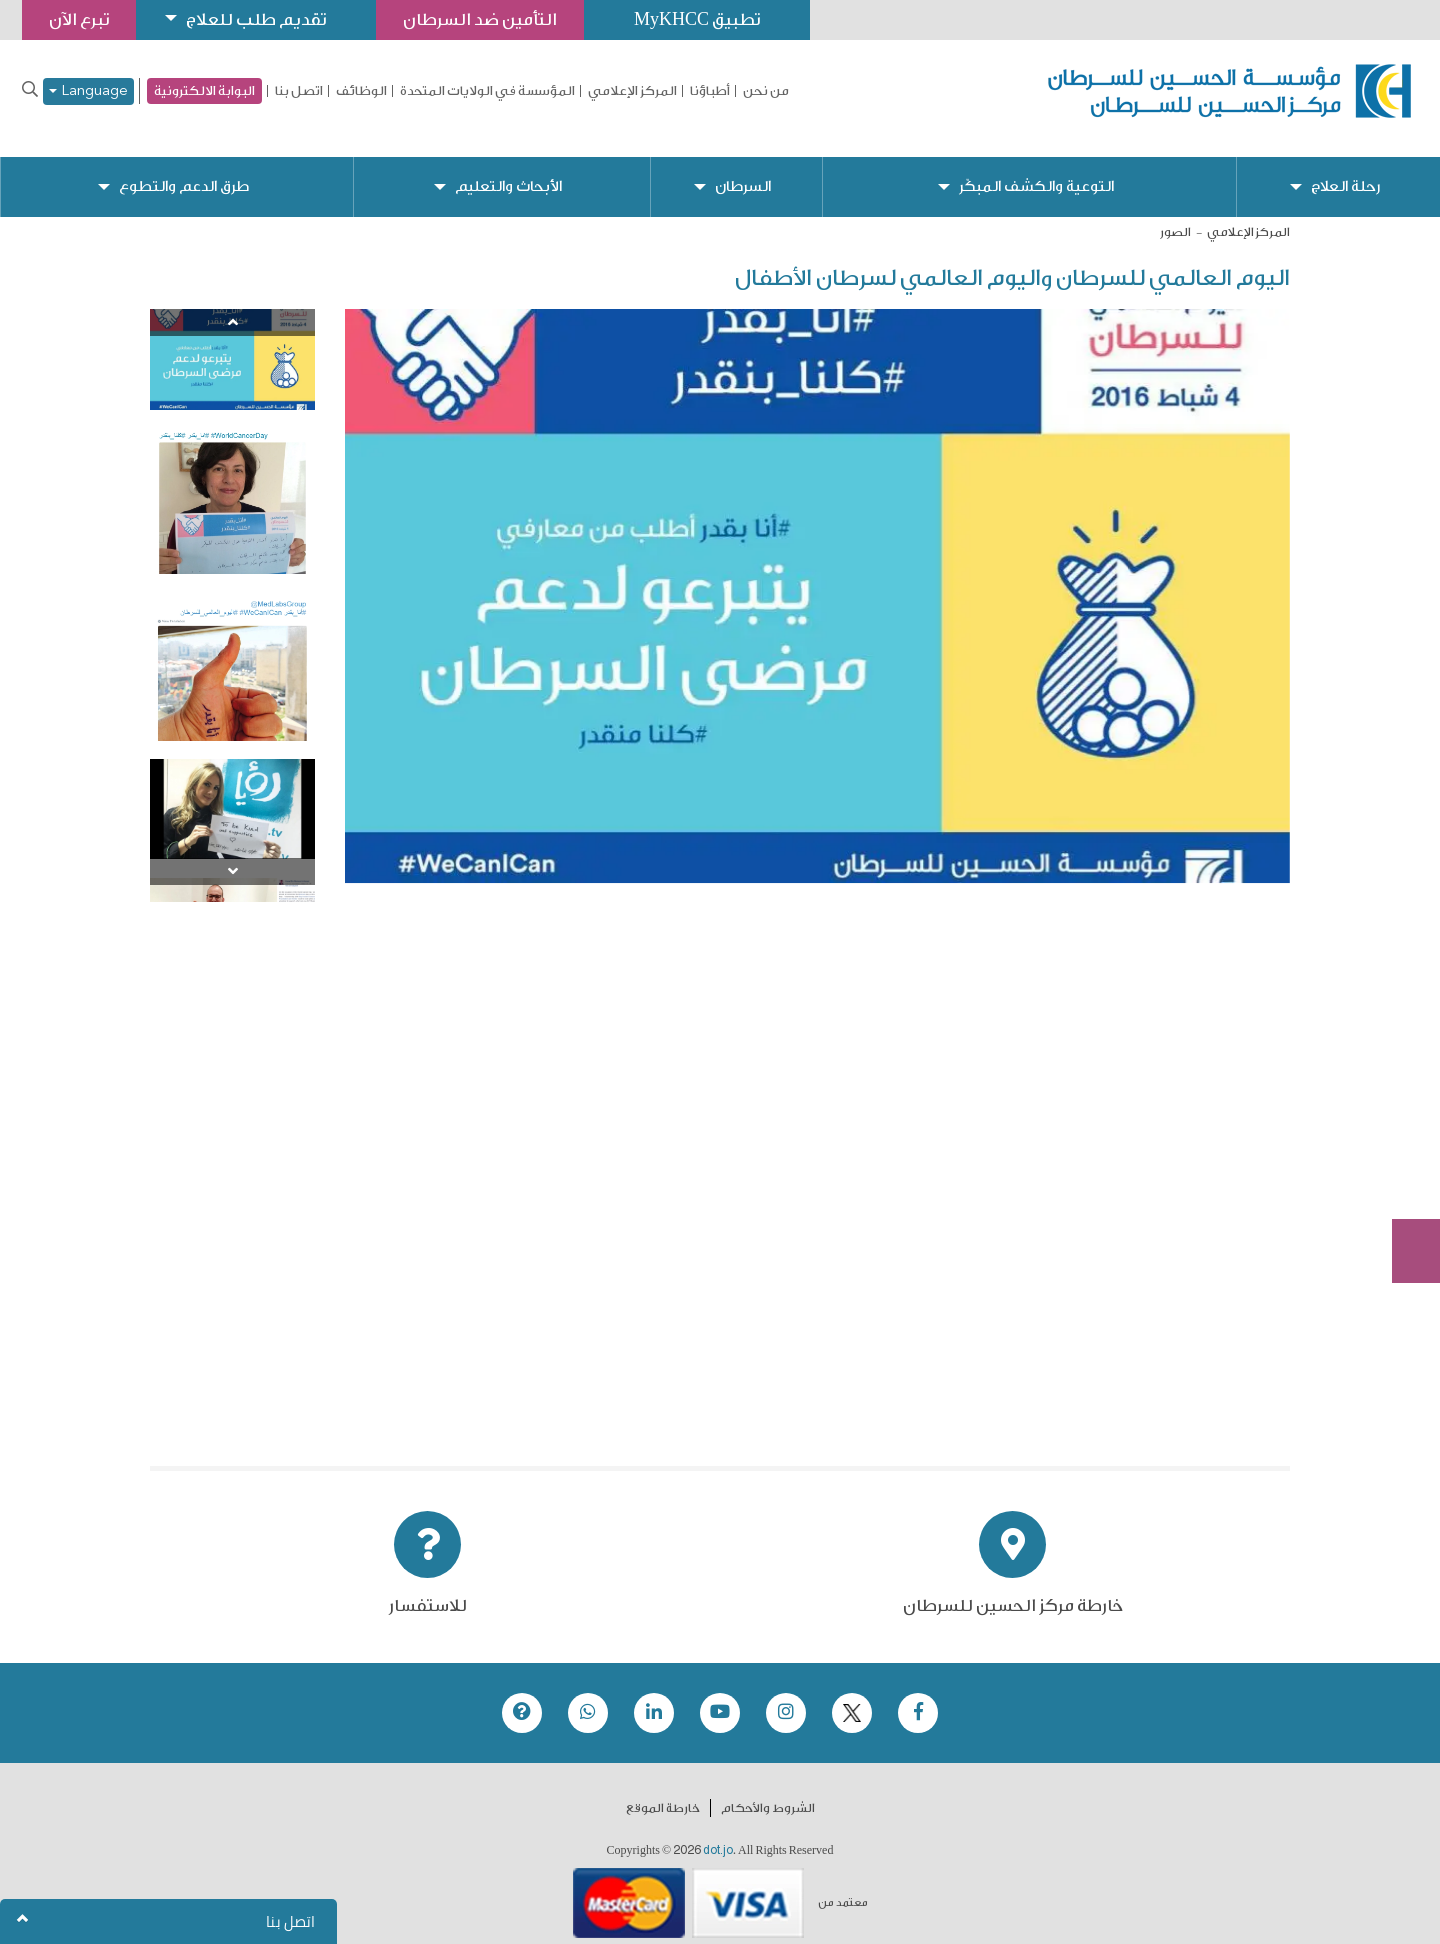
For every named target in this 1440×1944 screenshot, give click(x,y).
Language (88, 91)
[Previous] (232, 306)
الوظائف (361, 91)
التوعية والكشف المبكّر (1036, 170)
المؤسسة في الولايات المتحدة (487, 91)
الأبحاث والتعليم (508, 170)
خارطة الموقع (663, 1792)
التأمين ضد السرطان (480, 19)
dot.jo (718, 1834)
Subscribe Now (1405, 1179)
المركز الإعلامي (632, 91)
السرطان (743, 170)
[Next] (232, 855)
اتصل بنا (299, 91)
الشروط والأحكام (768, 1792)
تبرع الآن (1405, 1104)
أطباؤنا (710, 91)
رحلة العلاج (1345, 170)
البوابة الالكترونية (204, 90)
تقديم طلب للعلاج (256, 19)
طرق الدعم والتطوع (184, 170)
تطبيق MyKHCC (697, 19)
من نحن (766, 91)
